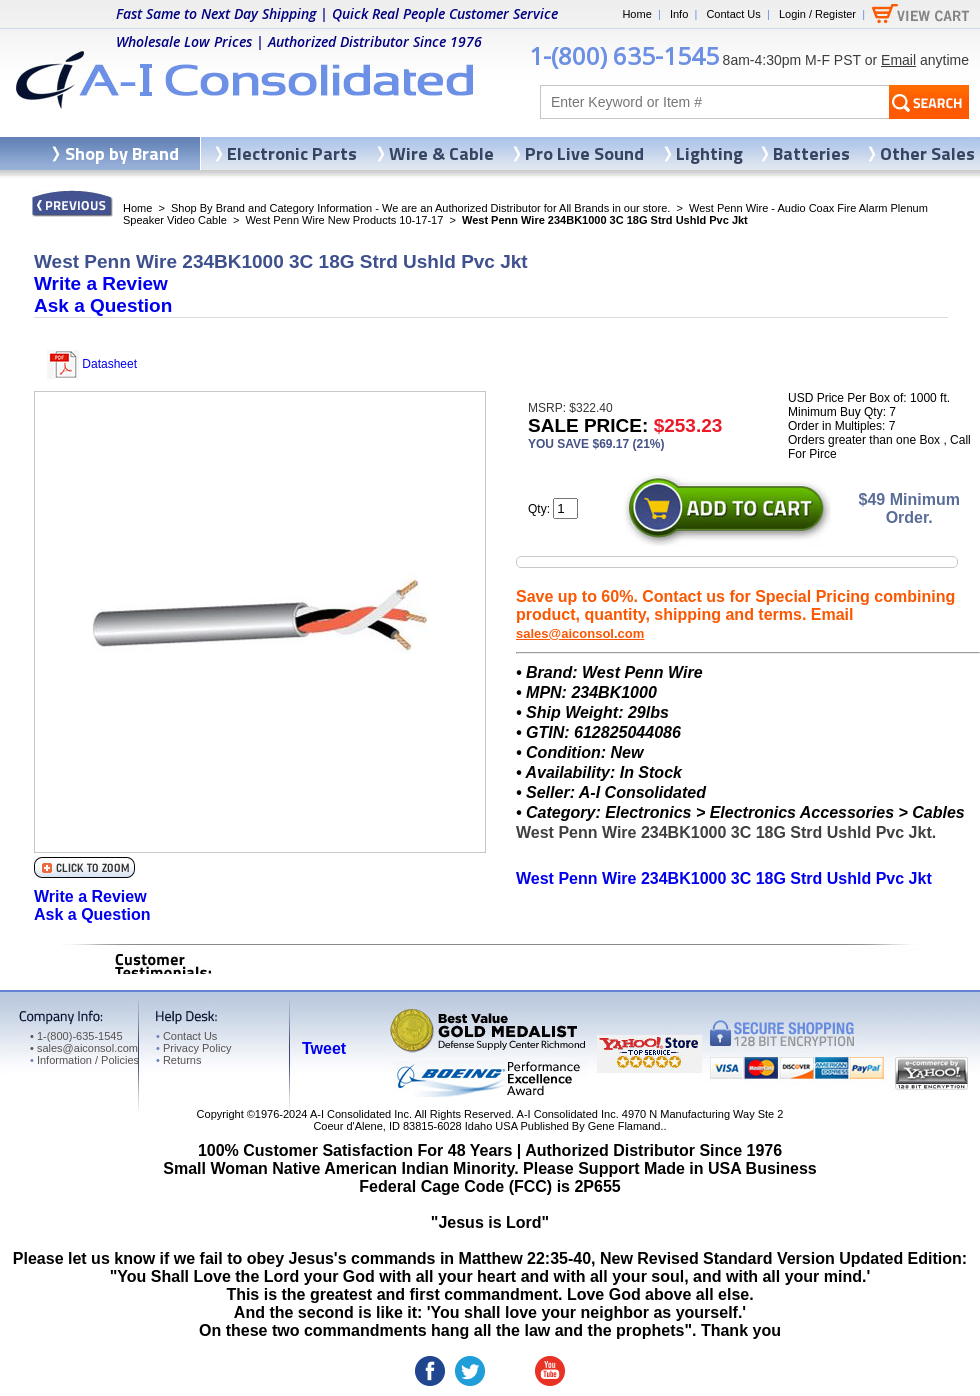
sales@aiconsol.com (580, 633)
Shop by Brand (122, 153)
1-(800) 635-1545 (624, 55)
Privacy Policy (193, 1048)
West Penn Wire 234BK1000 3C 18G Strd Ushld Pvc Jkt (724, 878)
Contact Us (733, 14)
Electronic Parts (292, 153)
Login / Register (817, 14)
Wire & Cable (441, 153)
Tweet (324, 1048)
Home (636, 14)
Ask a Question (103, 305)
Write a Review (101, 283)
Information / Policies (84, 1060)
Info (679, 14)
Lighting (709, 153)
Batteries (811, 153)
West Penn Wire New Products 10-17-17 (344, 220)
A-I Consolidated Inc (359, 1114)
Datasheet (92, 364)
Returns (178, 1060)
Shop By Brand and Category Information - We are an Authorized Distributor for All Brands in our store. (420, 208)
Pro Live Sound (584, 153)
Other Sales (927, 153)
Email (898, 60)
